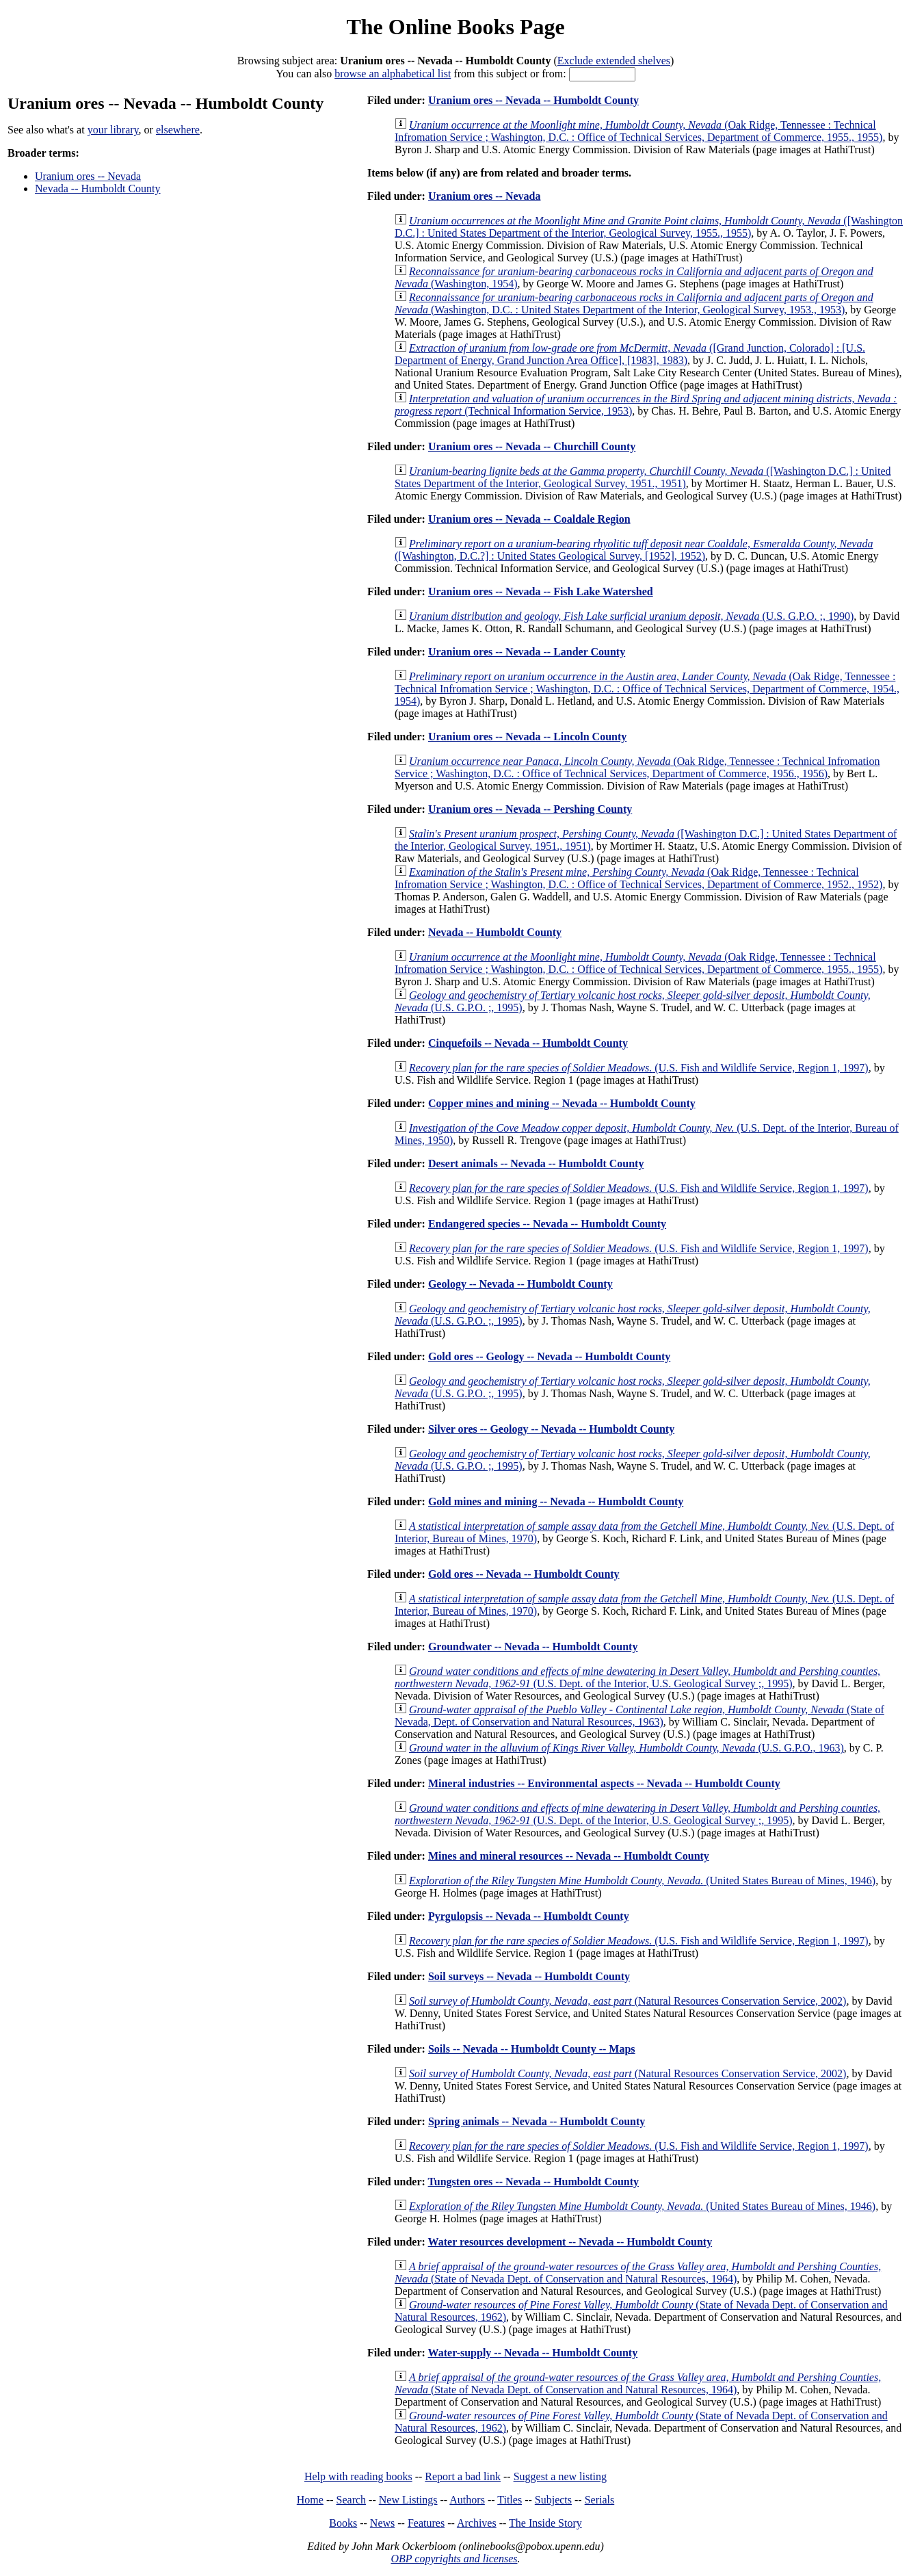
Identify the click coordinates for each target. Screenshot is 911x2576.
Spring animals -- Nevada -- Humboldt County (536, 2121)
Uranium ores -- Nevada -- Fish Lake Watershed (540, 591)
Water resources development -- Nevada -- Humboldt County (570, 2242)
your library (113, 129)
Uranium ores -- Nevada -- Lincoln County (527, 736)
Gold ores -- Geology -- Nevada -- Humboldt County (549, 1356)
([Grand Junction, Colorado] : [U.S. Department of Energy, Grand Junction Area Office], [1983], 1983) (630, 354)
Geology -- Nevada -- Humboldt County (520, 1284)
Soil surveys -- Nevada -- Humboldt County (529, 1976)
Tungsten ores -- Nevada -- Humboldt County (533, 2181)
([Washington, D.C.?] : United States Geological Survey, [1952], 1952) (634, 550)
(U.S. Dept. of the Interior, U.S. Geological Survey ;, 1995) (637, 1677)
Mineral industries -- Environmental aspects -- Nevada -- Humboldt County (604, 1783)
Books (343, 2523)
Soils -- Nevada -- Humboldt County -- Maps (531, 2049)
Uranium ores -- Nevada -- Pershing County (530, 809)
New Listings (408, 2500)
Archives (477, 2523)
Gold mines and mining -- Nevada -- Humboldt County (555, 1501)
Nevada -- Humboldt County (98, 188)
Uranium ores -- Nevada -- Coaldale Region (529, 519)
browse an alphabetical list (392, 73)
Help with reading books (358, 2476)
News (382, 2523)
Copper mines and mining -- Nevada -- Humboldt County (562, 1103)
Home (310, 2500)
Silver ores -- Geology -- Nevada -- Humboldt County (551, 1429)
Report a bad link (463, 2476)
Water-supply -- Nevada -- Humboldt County (533, 2352)
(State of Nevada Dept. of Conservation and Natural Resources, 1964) (638, 2273)
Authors (467, 2500)
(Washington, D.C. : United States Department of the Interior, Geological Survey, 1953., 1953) (634, 303)
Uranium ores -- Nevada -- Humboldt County (533, 100)
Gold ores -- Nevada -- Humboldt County (524, 1574)
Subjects (553, 2500)
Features (426, 2523)
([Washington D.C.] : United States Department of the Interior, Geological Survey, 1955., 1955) (649, 227)
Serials (600, 2500)
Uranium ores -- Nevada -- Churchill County (531, 446)
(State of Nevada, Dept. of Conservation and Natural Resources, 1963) (639, 1716)
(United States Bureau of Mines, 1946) (642, 1880)
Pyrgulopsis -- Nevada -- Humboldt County (528, 1916)
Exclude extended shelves (613, 60)
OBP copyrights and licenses (454, 2558)
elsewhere (178, 129)
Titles (509, 2500)
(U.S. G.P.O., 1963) (626, 1748)
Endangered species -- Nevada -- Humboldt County (547, 1224)
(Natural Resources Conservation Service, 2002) (627, 2001)
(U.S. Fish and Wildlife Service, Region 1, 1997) (639, 1068)
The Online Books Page (455, 26)
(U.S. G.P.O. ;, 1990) (631, 616)
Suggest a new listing (560, 2476)
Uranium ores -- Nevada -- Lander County (526, 652)
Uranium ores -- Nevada (88, 176)
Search (351, 2500)
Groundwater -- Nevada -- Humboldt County (533, 1646)
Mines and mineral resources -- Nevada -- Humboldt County (568, 1856)
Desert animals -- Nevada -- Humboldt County (536, 1163)
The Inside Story (545, 2523)
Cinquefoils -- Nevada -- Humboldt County (528, 1043)
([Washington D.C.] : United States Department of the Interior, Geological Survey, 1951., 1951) (643, 477)
